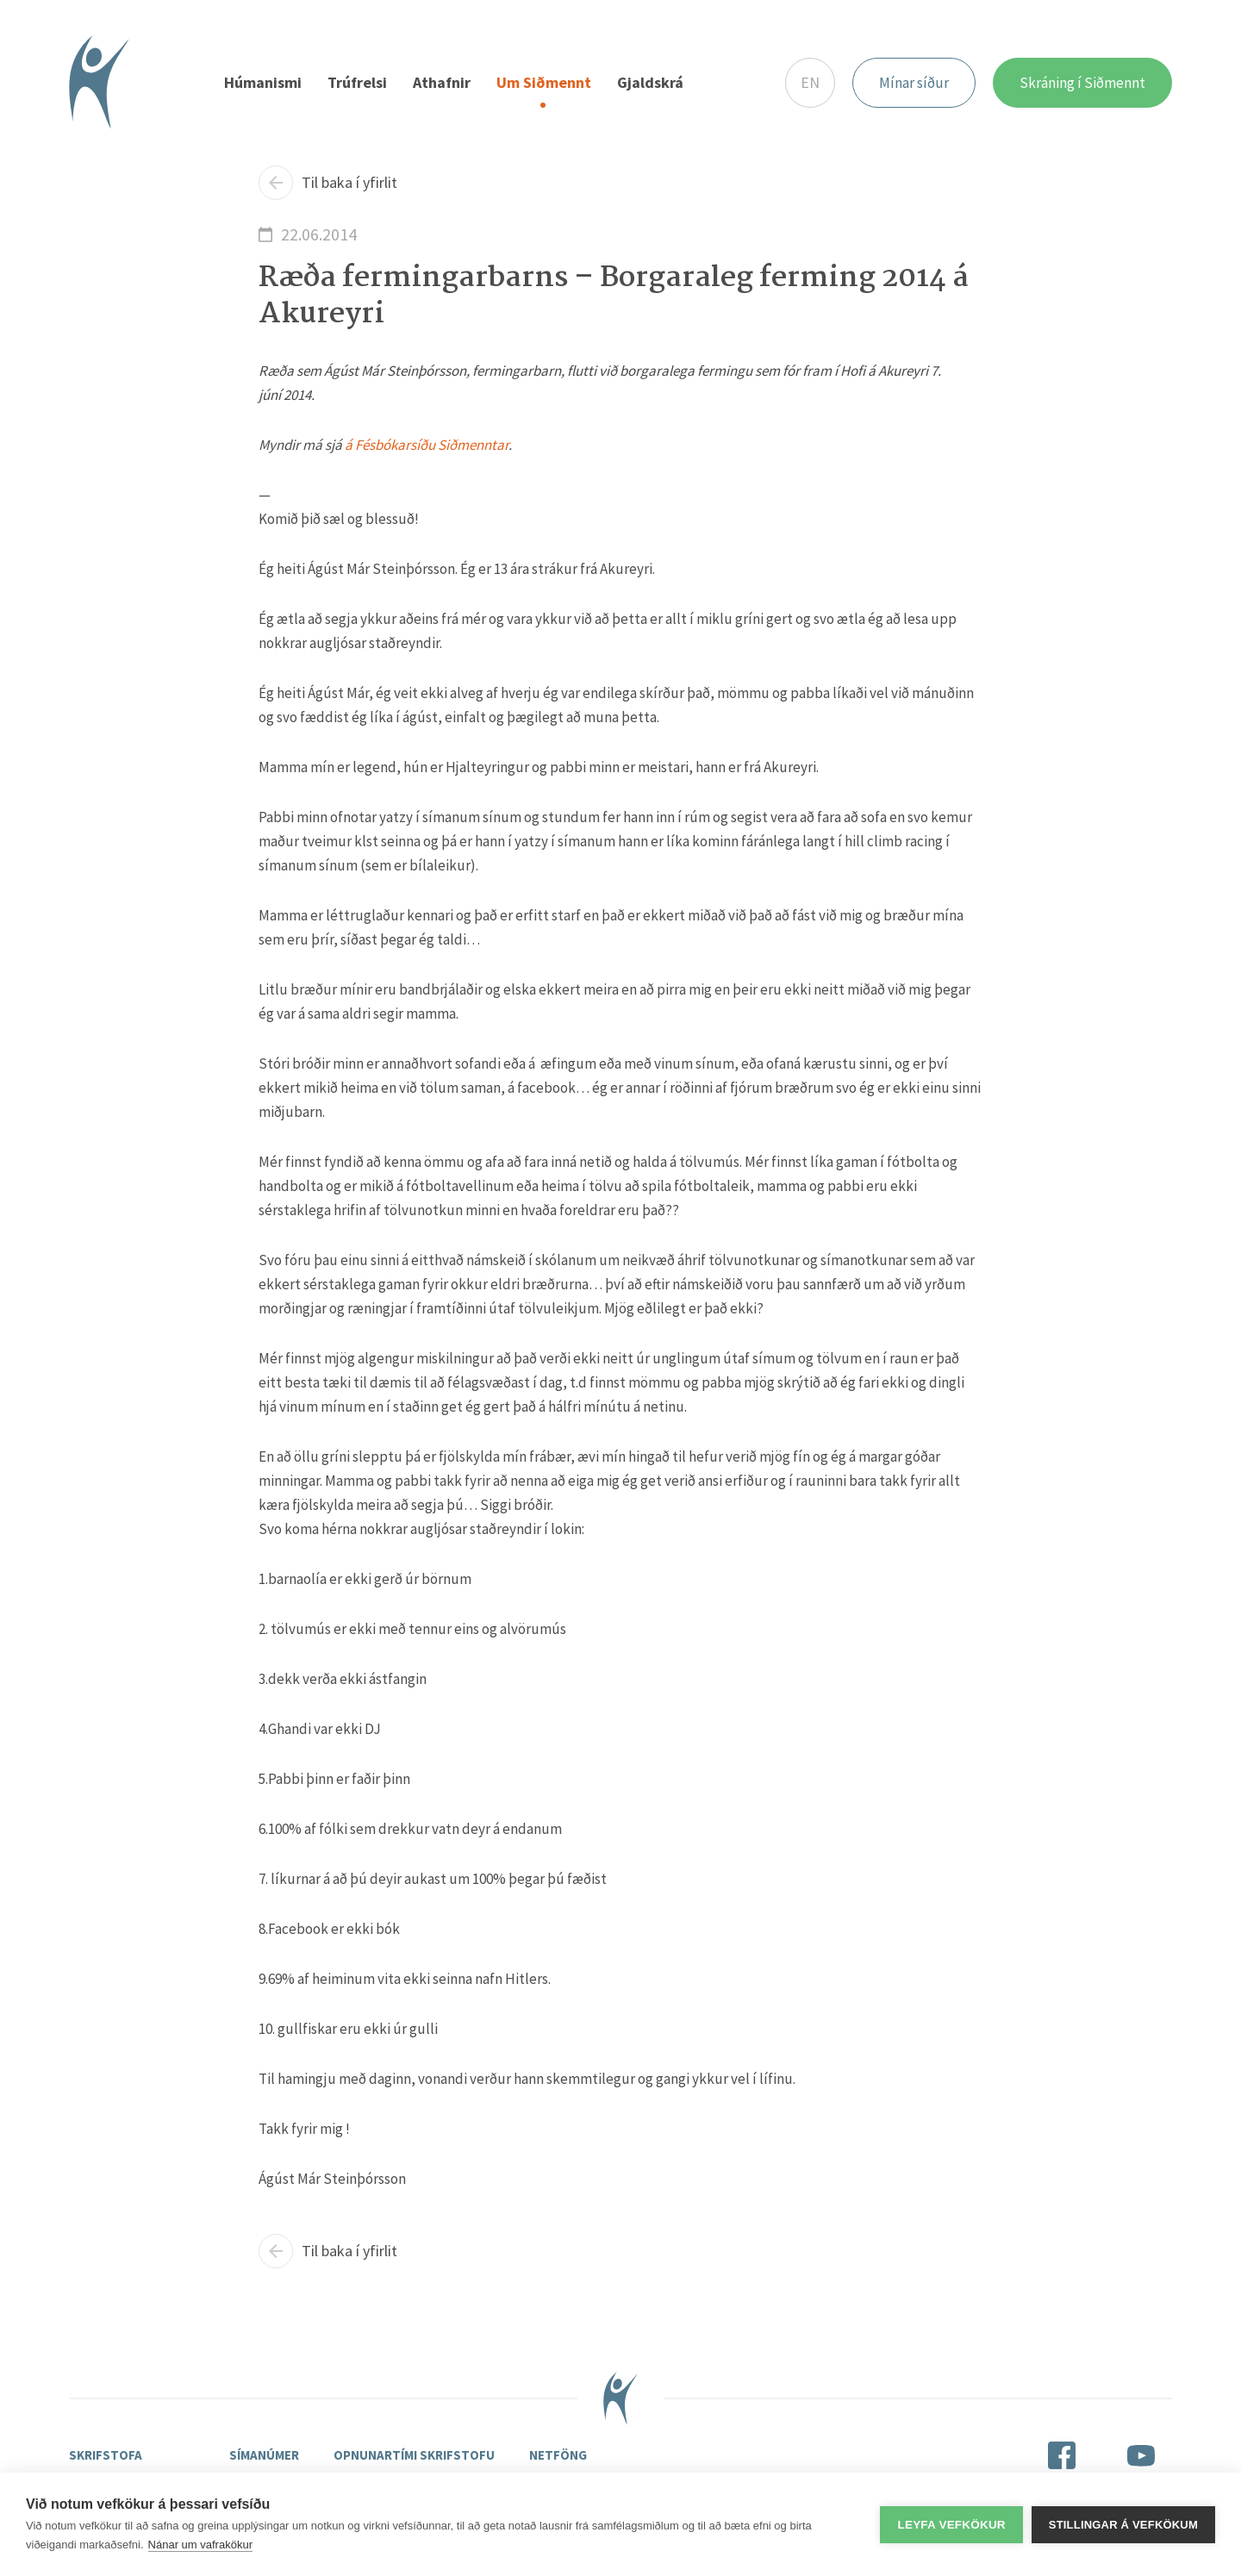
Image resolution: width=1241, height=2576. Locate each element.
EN (810, 82)
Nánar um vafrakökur (200, 2544)
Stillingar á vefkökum (1123, 2524)
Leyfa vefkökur (951, 2524)
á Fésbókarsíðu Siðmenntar (426, 444)
